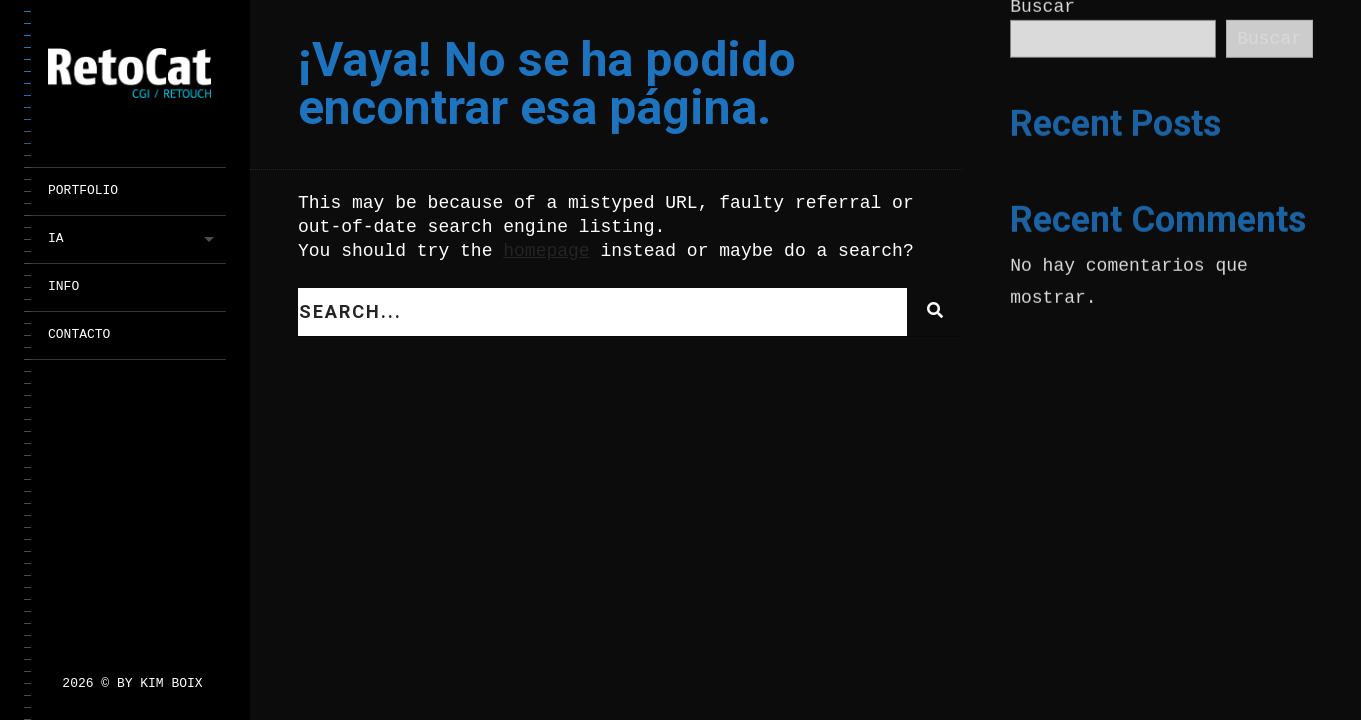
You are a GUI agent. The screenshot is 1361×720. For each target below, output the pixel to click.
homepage (546, 251)
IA (56, 238)
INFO (63, 286)
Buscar (1269, 39)
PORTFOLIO (83, 190)
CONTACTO (79, 334)
